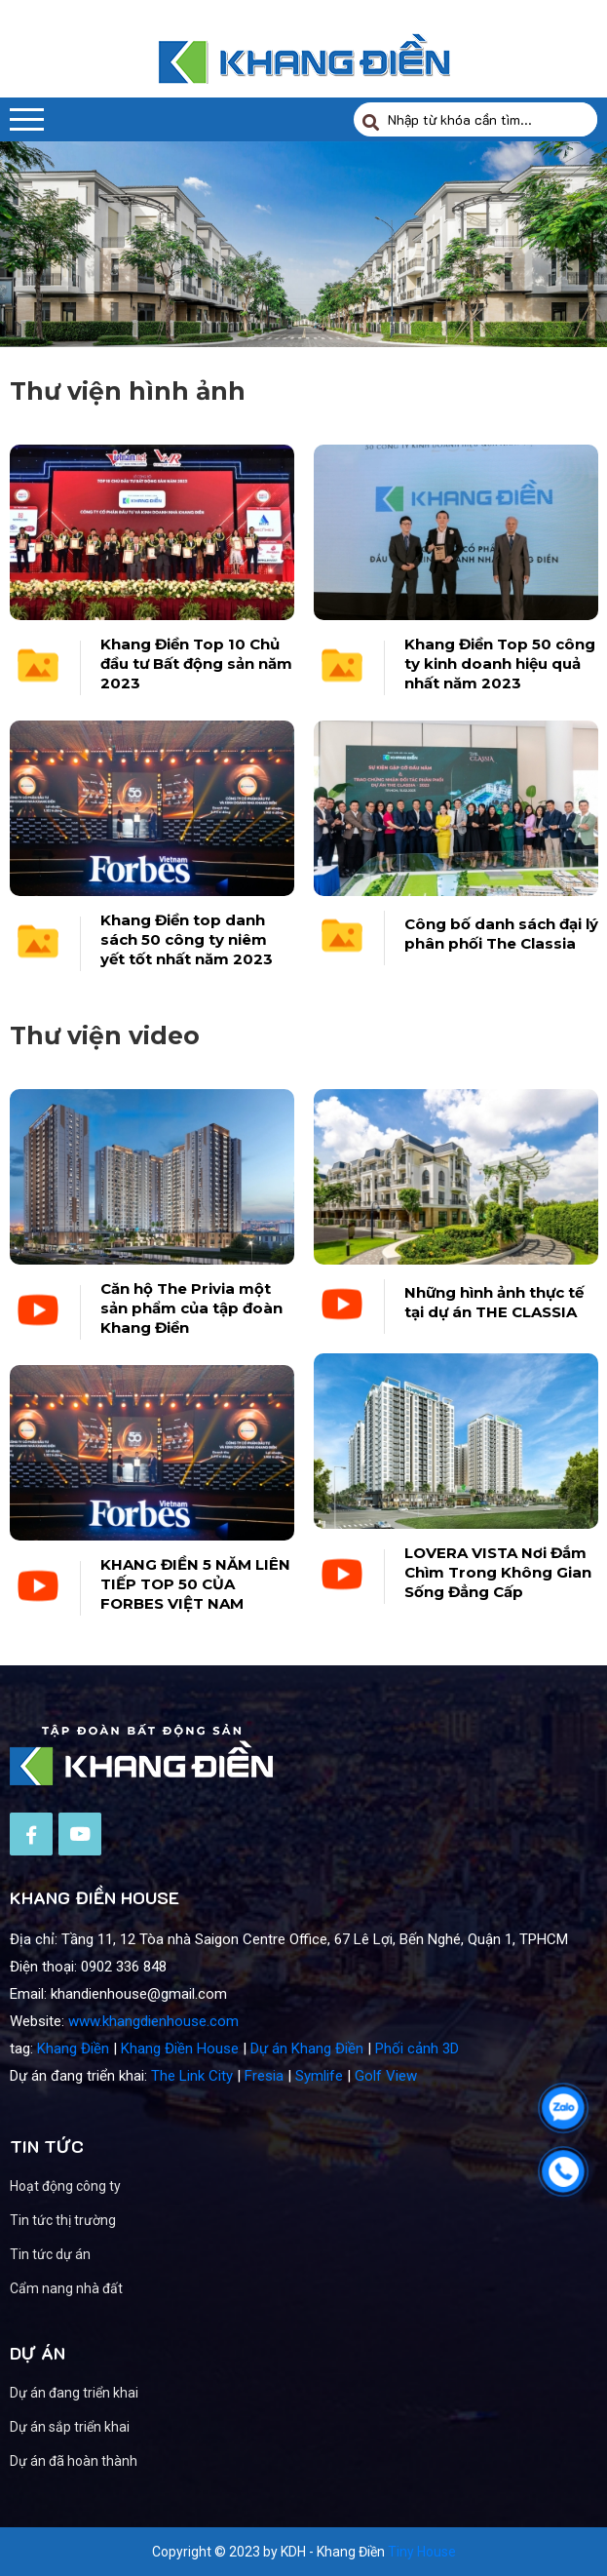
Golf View (386, 2117)
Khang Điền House (180, 2089)
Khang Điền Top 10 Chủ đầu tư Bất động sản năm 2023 (196, 663)
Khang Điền (73, 2089)
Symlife (319, 2117)
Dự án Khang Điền (306, 2089)
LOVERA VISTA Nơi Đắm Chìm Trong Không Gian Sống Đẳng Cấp (497, 1613)
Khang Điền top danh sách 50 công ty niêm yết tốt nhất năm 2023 (186, 939)
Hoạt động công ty (65, 2227)
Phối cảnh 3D (417, 2089)
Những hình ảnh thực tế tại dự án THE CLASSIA (494, 1343)
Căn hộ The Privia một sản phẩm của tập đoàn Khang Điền (191, 1349)
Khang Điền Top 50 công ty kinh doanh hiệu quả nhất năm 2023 (499, 663)
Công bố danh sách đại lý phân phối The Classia (501, 934)
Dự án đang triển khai (116, 2392)
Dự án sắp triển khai (111, 2427)
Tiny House (422, 2551)
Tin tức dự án (50, 2295)
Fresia (264, 2117)
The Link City (192, 2117)
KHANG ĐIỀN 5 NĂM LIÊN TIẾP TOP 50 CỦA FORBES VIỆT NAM (195, 1625)
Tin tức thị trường (63, 2261)
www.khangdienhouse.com (153, 2062)
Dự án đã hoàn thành (115, 2461)
